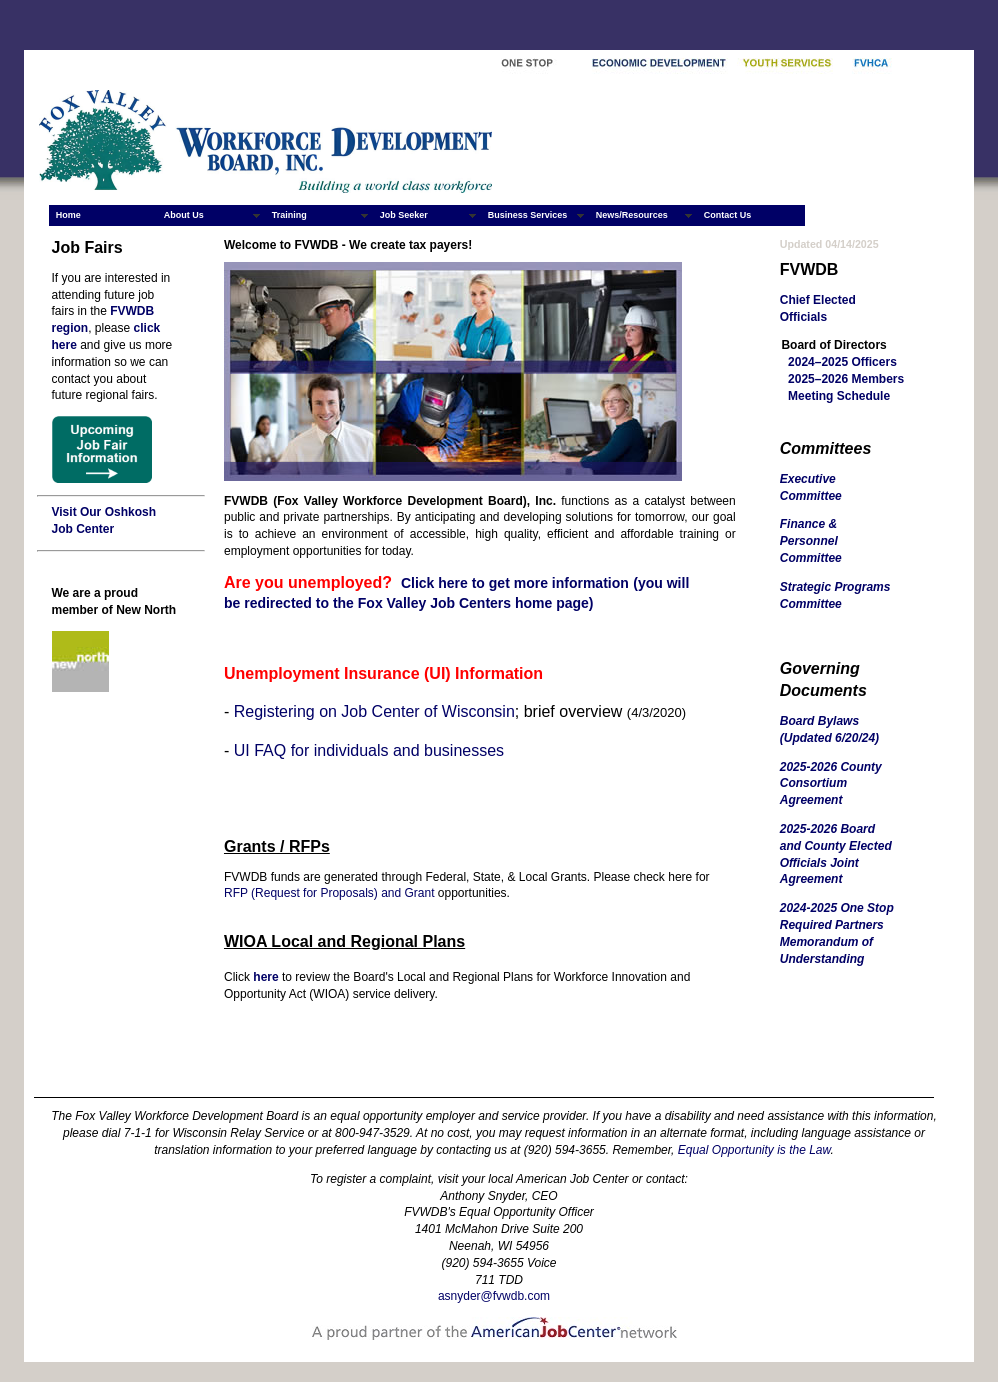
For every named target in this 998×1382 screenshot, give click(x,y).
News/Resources (632, 215)
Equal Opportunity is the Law (754, 1150)
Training (289, 215)
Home (68, 215)
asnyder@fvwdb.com (494, 1296)
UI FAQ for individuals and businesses (369, 750)
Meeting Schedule (839, 396)
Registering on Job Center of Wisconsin (374, 711)
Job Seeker (404, 215)
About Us (184, 215)
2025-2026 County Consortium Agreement (831, 784)
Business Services (528, 215)
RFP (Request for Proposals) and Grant (329, 893)
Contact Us (728, 215)
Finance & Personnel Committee (811, 541)
